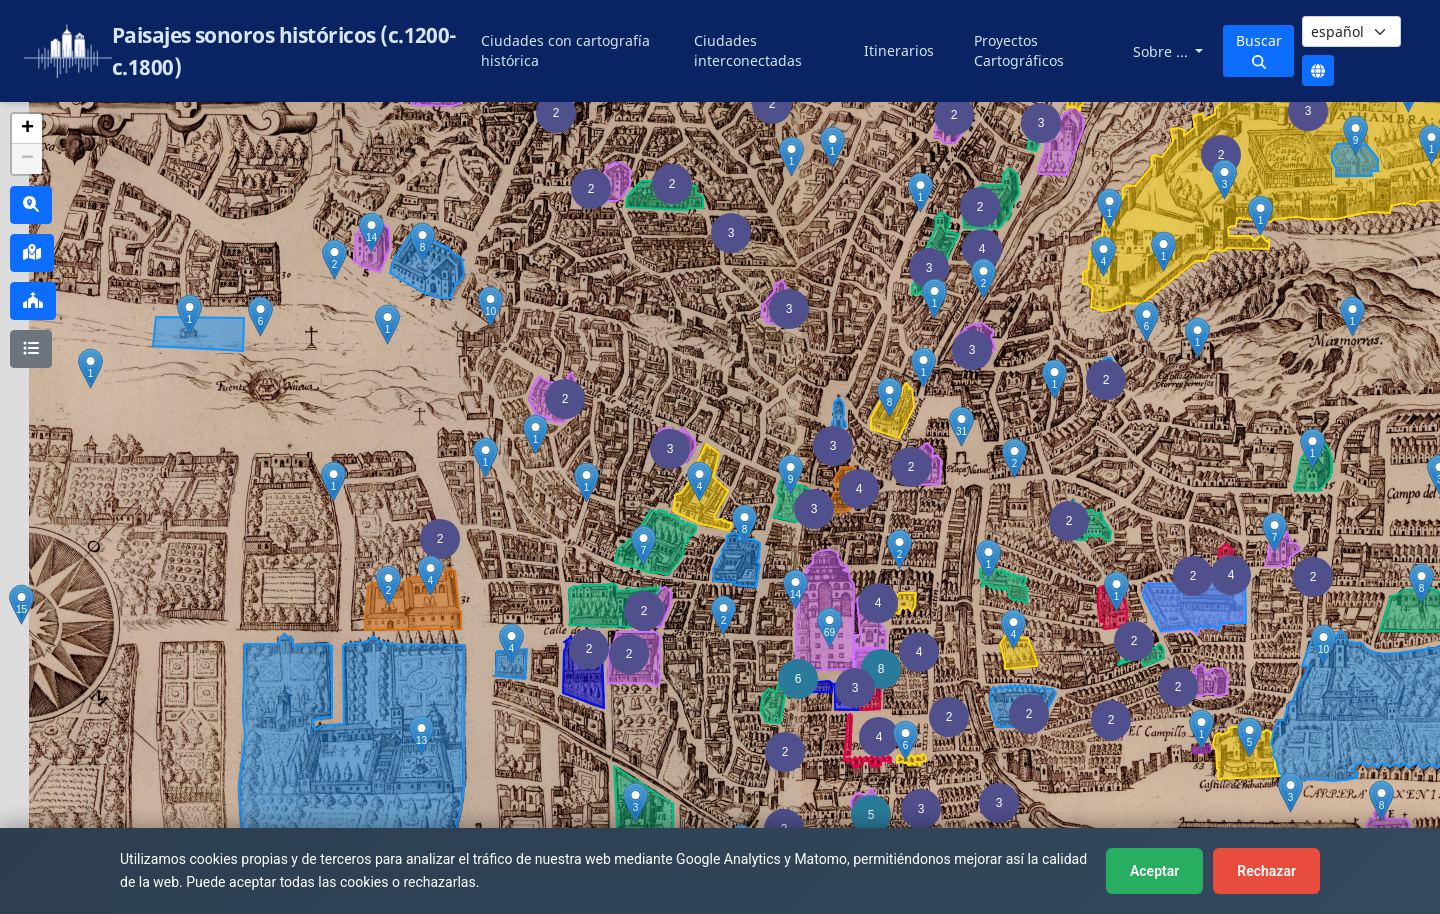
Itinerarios (899, 50)
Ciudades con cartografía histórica (565, 50)
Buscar (1259, 50)
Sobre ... (1162, 51)
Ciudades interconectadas (748, 50)
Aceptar (1154, 871)
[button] (911, 467)
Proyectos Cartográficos (1019, 50)
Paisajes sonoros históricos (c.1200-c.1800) (284, 51)
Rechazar (1266, 871)
